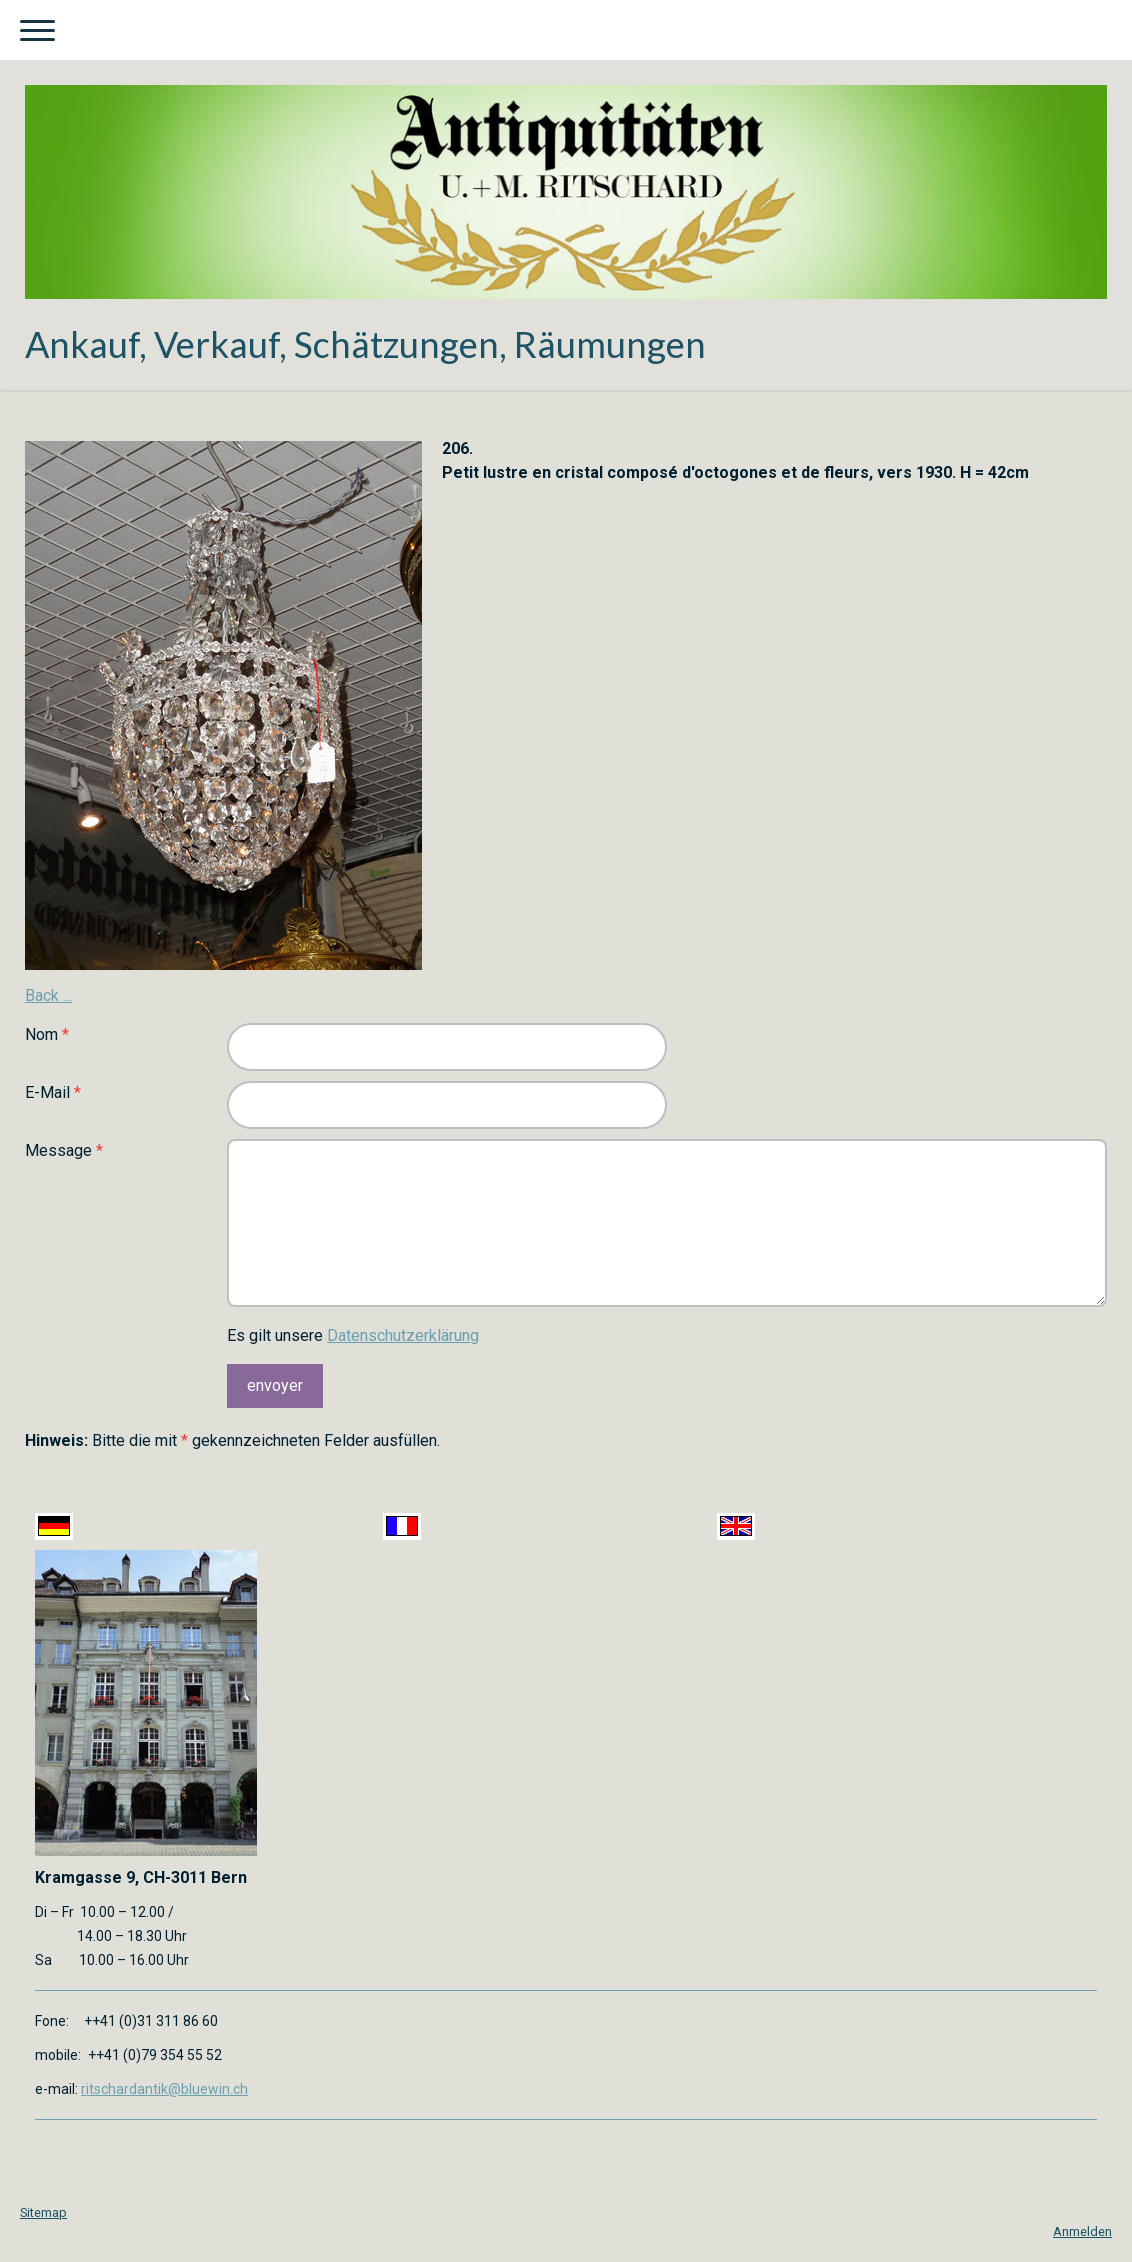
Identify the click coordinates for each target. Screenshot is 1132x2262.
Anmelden (1082, 2231)
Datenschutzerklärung (403, 1335)
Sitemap (43, 2212)
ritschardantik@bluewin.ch (164, 2089)
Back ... (48, 995)
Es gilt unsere (353, 1335)
